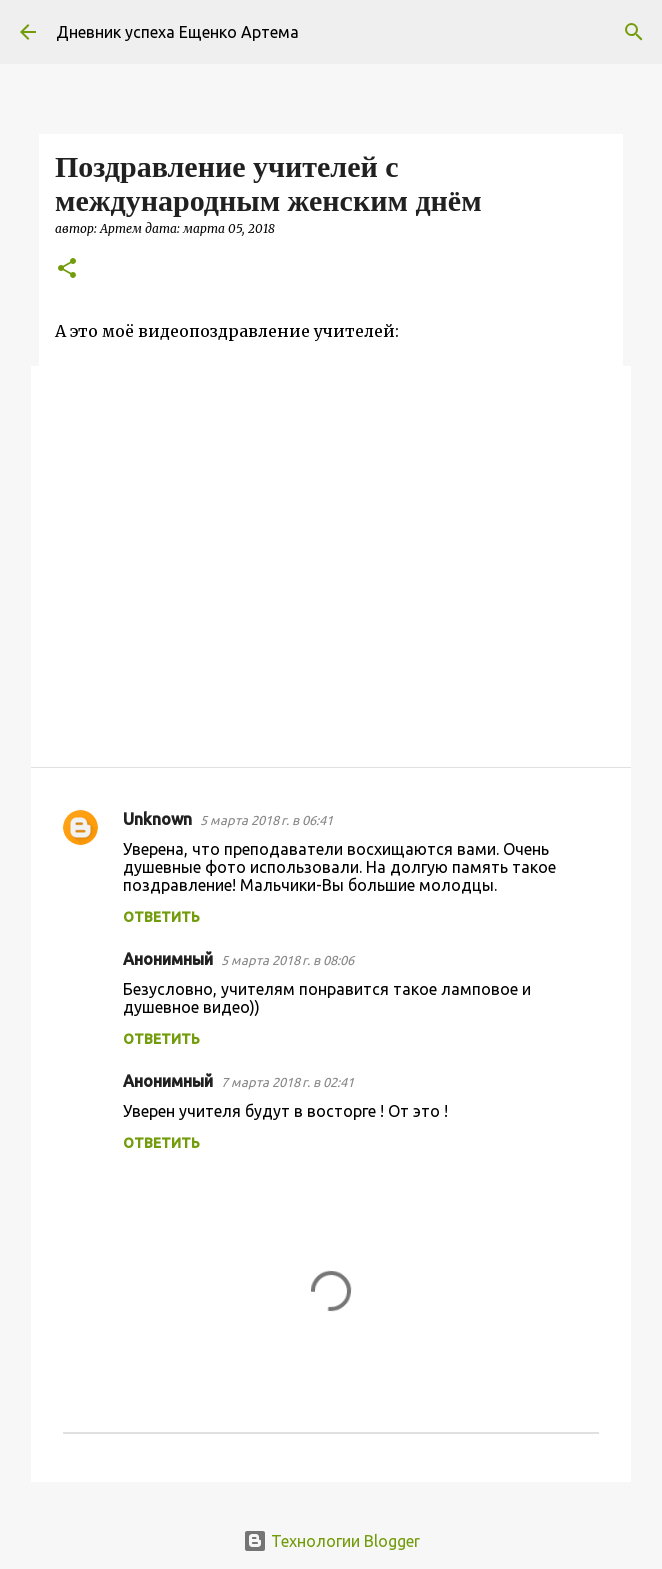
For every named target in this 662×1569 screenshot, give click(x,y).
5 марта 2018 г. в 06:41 (266, 820)
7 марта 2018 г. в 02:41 (287, 1082)
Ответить (161, 917)
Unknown (157, 819)
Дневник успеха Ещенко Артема (177, 32)
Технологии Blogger (331, 1541)
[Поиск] (634, 32)
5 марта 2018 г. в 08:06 (287, 960)
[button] (67, 269)
